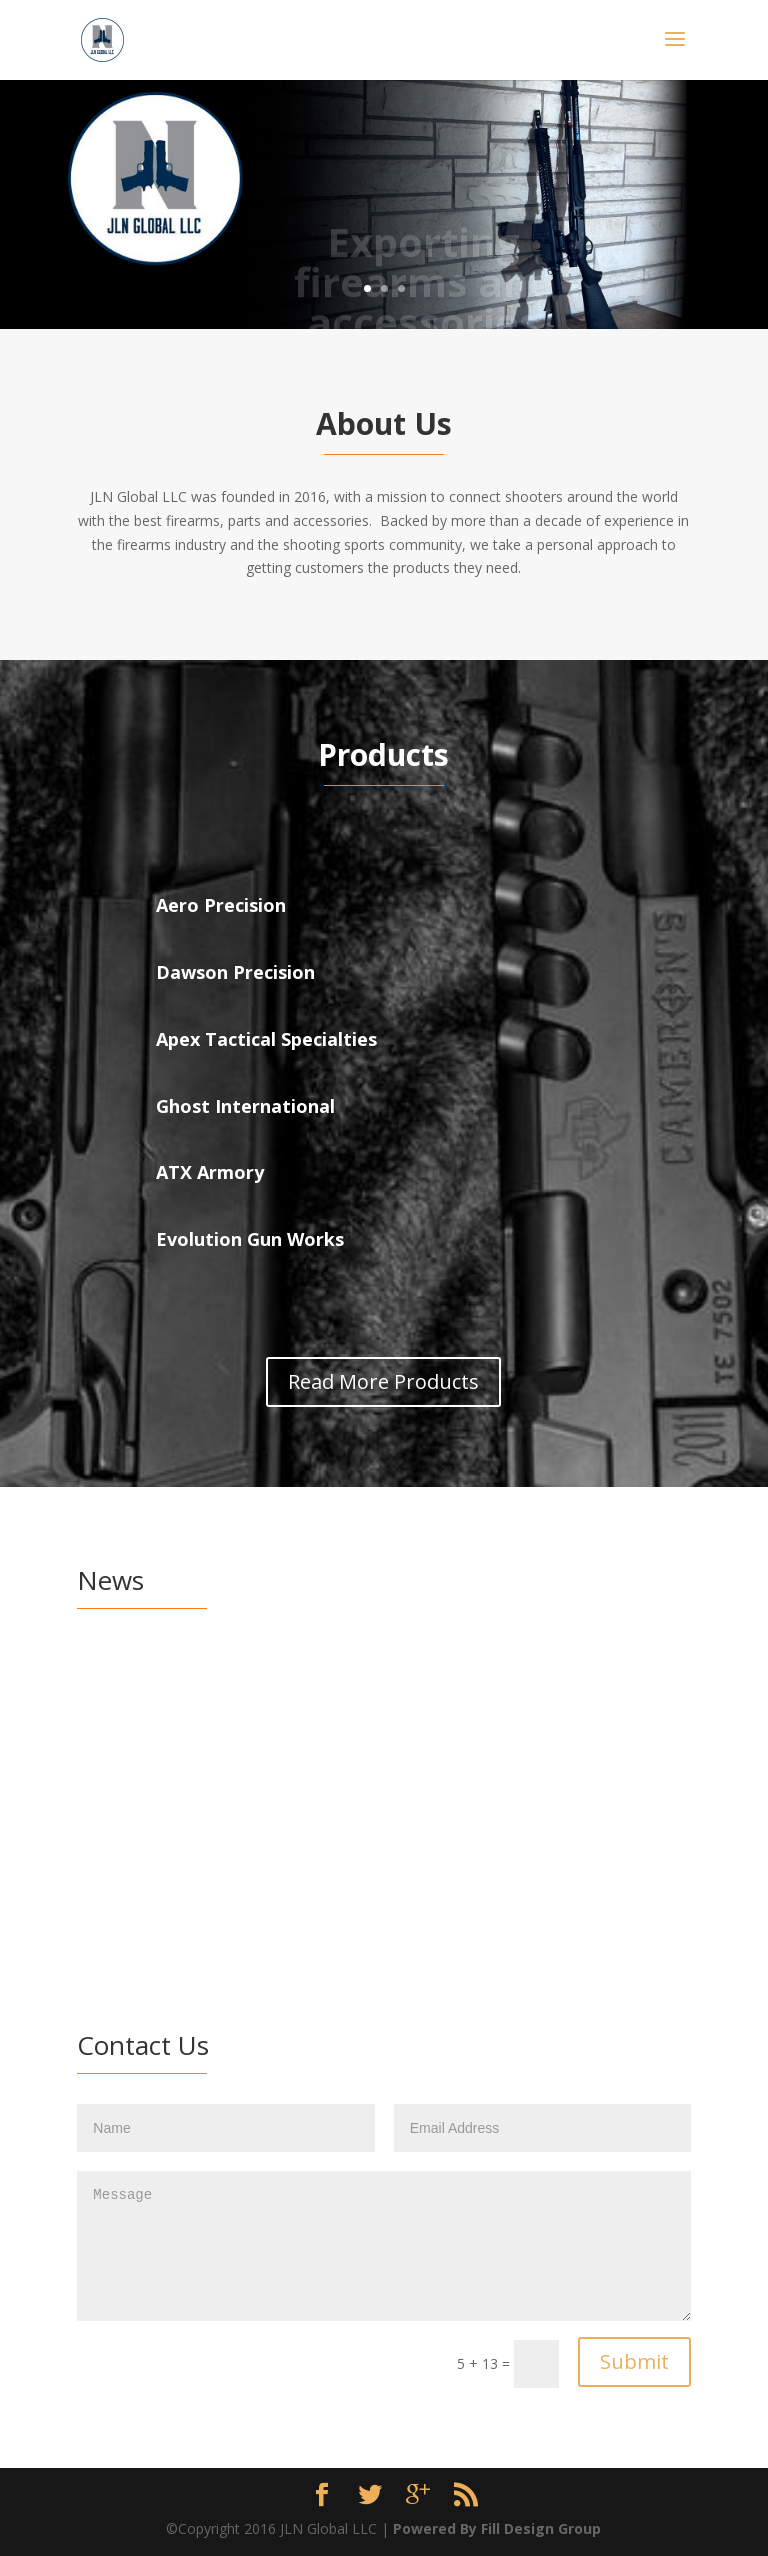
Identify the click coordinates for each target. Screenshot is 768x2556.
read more (221, 1847)
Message (384, 2246)
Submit (634, 2361)
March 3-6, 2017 (164, 1668)
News (290, 1698)
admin (136, 1698)
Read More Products (383, 1381)
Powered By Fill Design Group (497, 2528)
